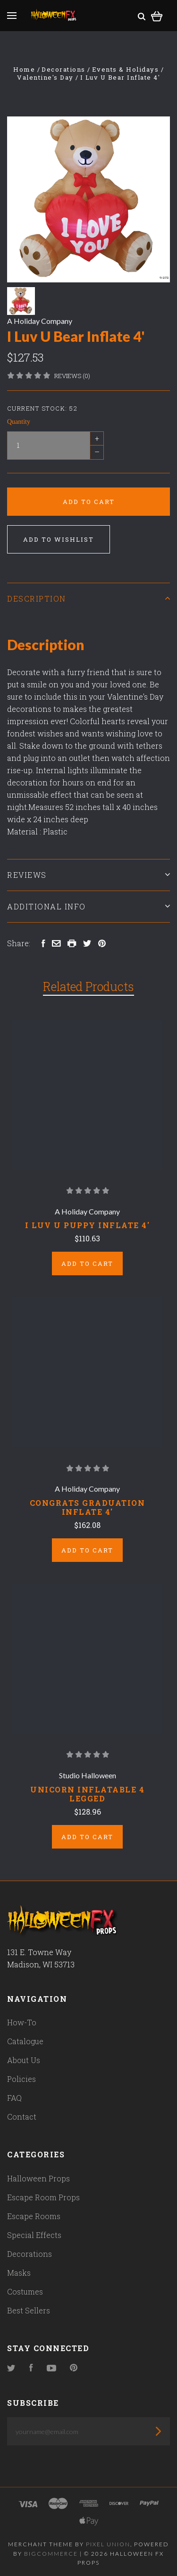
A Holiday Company (39, 320)
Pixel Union (108, 2544)
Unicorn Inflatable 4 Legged (87, 1793)
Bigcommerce (51, 2553)
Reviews (88, 875)
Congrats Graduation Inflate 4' (87, 1507)
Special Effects (34, 2235)
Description (88, 598)
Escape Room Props (43, 2197)
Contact (21, 2117)
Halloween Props (38, 2178)
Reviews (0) (72, 376)
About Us (23, 2060)
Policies (21, 2079)
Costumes (25, 2291)
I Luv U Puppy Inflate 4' (87, 1225)
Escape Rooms (33, 2216)
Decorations (29, 2254)
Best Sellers (28, 2310)
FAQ (14, 2098)
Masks (19, 2273)
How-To (21, 2022)
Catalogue (25, 2041)
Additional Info (88, 906)
